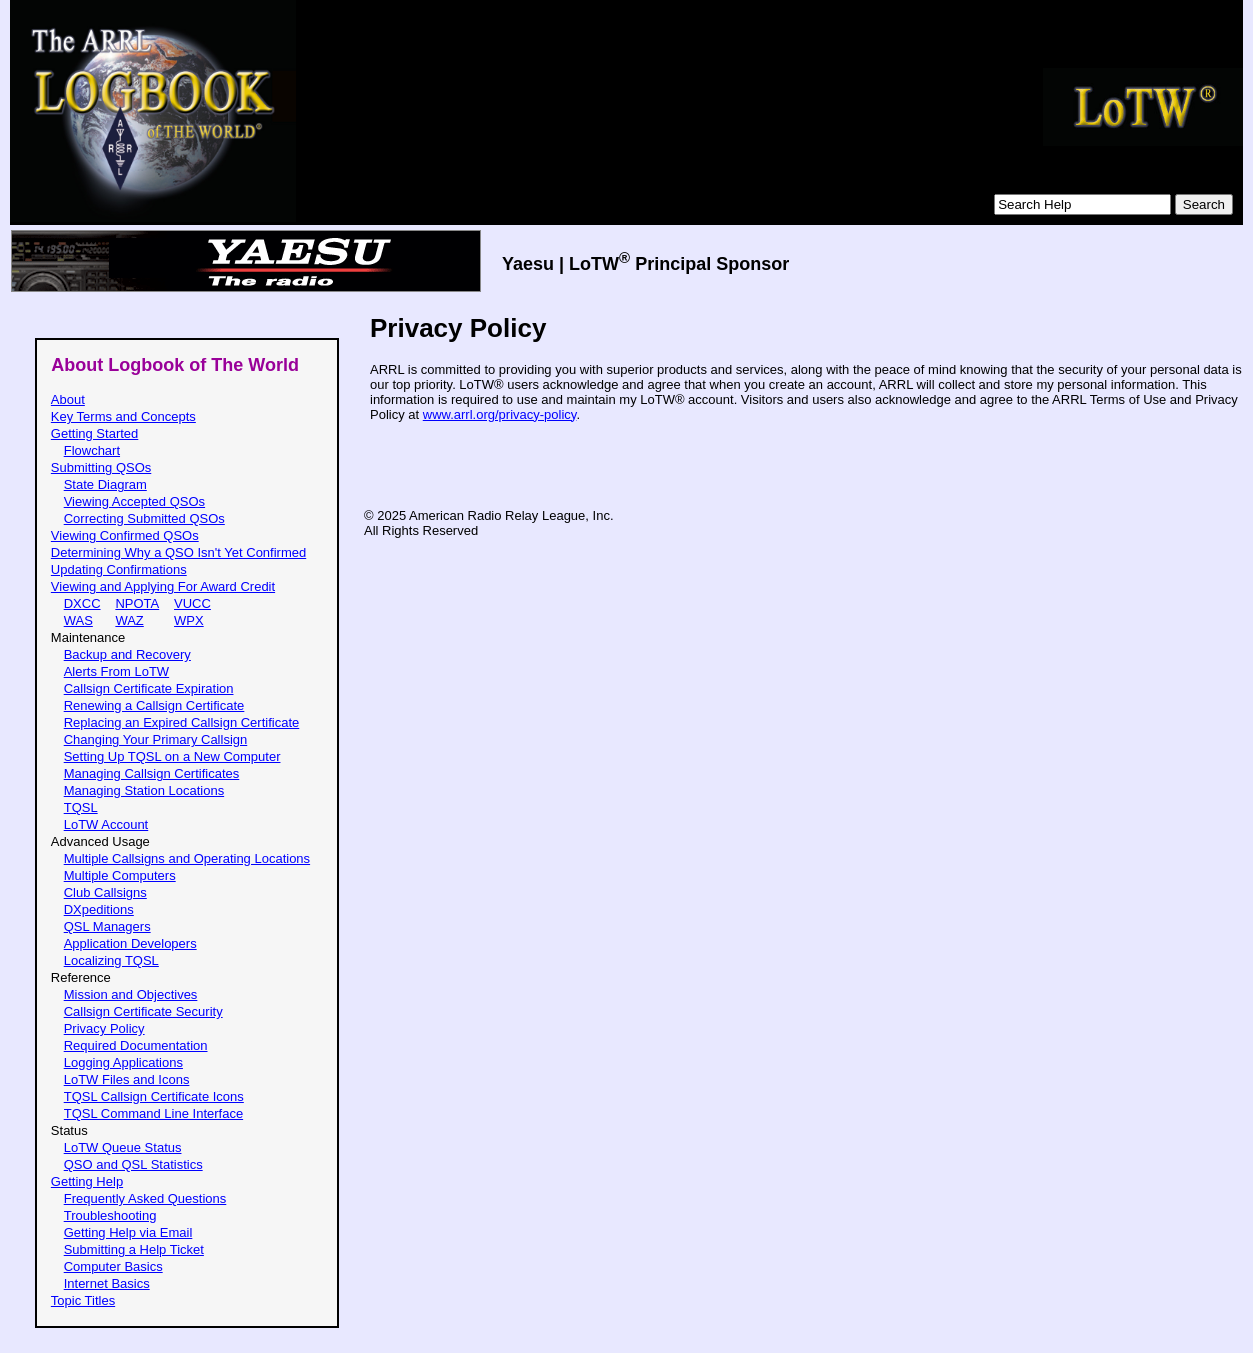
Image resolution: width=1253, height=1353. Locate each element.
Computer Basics (113, 1266)
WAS (78, 620)
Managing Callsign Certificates (152, 773)
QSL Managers (107, 926)
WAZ (129, 620)
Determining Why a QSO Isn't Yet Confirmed (178, 552)
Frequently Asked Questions (145, 1198)
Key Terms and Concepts (123, 416)
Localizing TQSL (111, 960)
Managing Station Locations (144, 790)
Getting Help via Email (128, 1232)
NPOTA (137, 603)
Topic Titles (83, 1300)
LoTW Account (106, 824)
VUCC (192, 603)
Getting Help (87, 1181)
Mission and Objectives (131, 994)
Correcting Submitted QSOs (144, 518)
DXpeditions (99, 909)
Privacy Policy (104, 1028)
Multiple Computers (120, 875)
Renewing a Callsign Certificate (154, 705)
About (68, 399)
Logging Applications (123, 1062)
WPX (189, 620)
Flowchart (92, 450)
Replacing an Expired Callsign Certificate (182, 722)
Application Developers (130, 943)
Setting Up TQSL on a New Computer (172, 756)
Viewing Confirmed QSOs (125, 535)
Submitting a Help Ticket (134, 1249)
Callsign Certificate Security (143, 1011)
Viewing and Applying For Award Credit (163, 586)
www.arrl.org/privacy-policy (500, 414)
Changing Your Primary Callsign (156, 739)
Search (1204, 204)
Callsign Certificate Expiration (149, 688)
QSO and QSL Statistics (133, 1164)
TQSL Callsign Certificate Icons (154, 1096)
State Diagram (105, 484)
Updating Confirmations (119, 569)
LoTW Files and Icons (127, 1079)
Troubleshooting (110, 1215)
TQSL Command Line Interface (153, 1113)
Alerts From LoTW (116, 671)
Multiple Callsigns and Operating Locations (187, 858)
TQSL (81, 807)
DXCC (82, 603)
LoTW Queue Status (123, 1147)
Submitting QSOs (101, 467)
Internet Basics (107, 1283)
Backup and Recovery (127, 654)
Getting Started (94, 433)
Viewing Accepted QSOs (134, 501)
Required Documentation (136, 1045)
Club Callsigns (105, 892)
